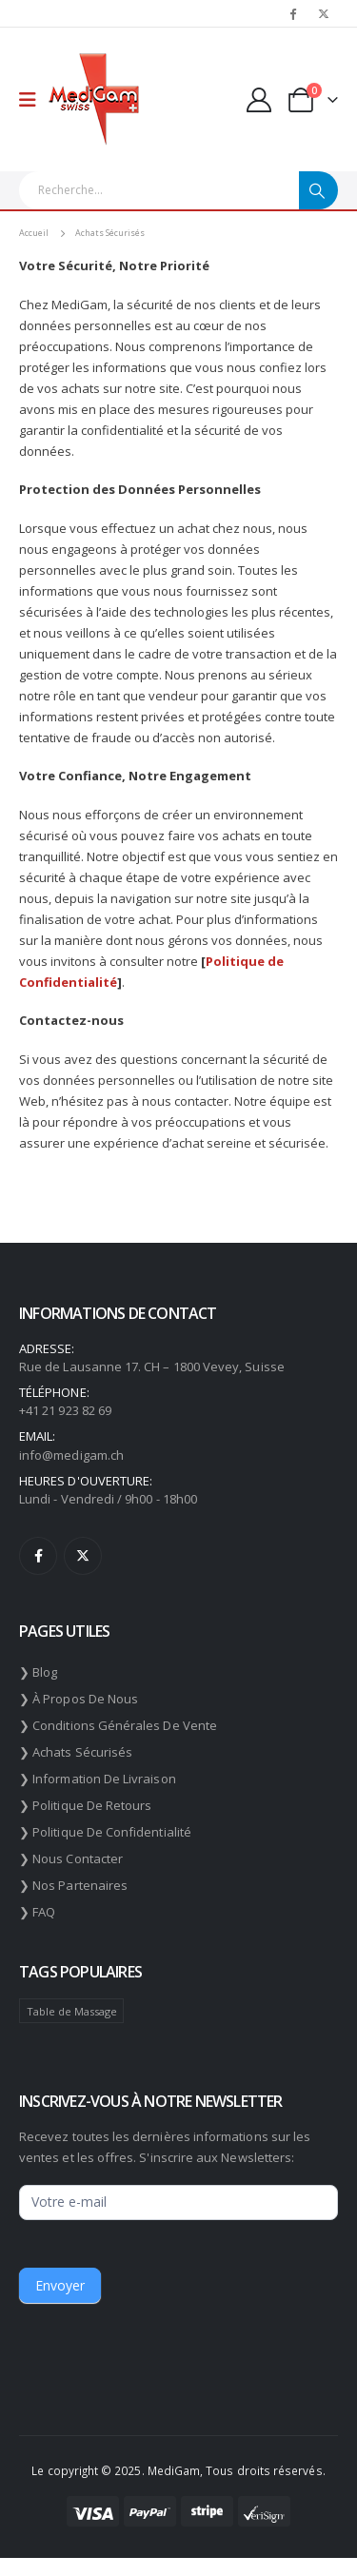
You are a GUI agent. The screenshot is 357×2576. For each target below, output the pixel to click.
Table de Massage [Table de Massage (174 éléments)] (72, 2011)
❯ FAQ (37, 1911)
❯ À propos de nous (78, 1698)
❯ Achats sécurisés (75, 1751)
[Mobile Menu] (34, 100)
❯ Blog (38, 1672)
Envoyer (60, 2285)
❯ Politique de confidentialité (105, 1831)
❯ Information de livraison (97, 1778)
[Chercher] (318, 190)
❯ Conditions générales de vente (118, 1725)
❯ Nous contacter (71, 1858)
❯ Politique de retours (85, 1805)
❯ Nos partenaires (73, 1885)
